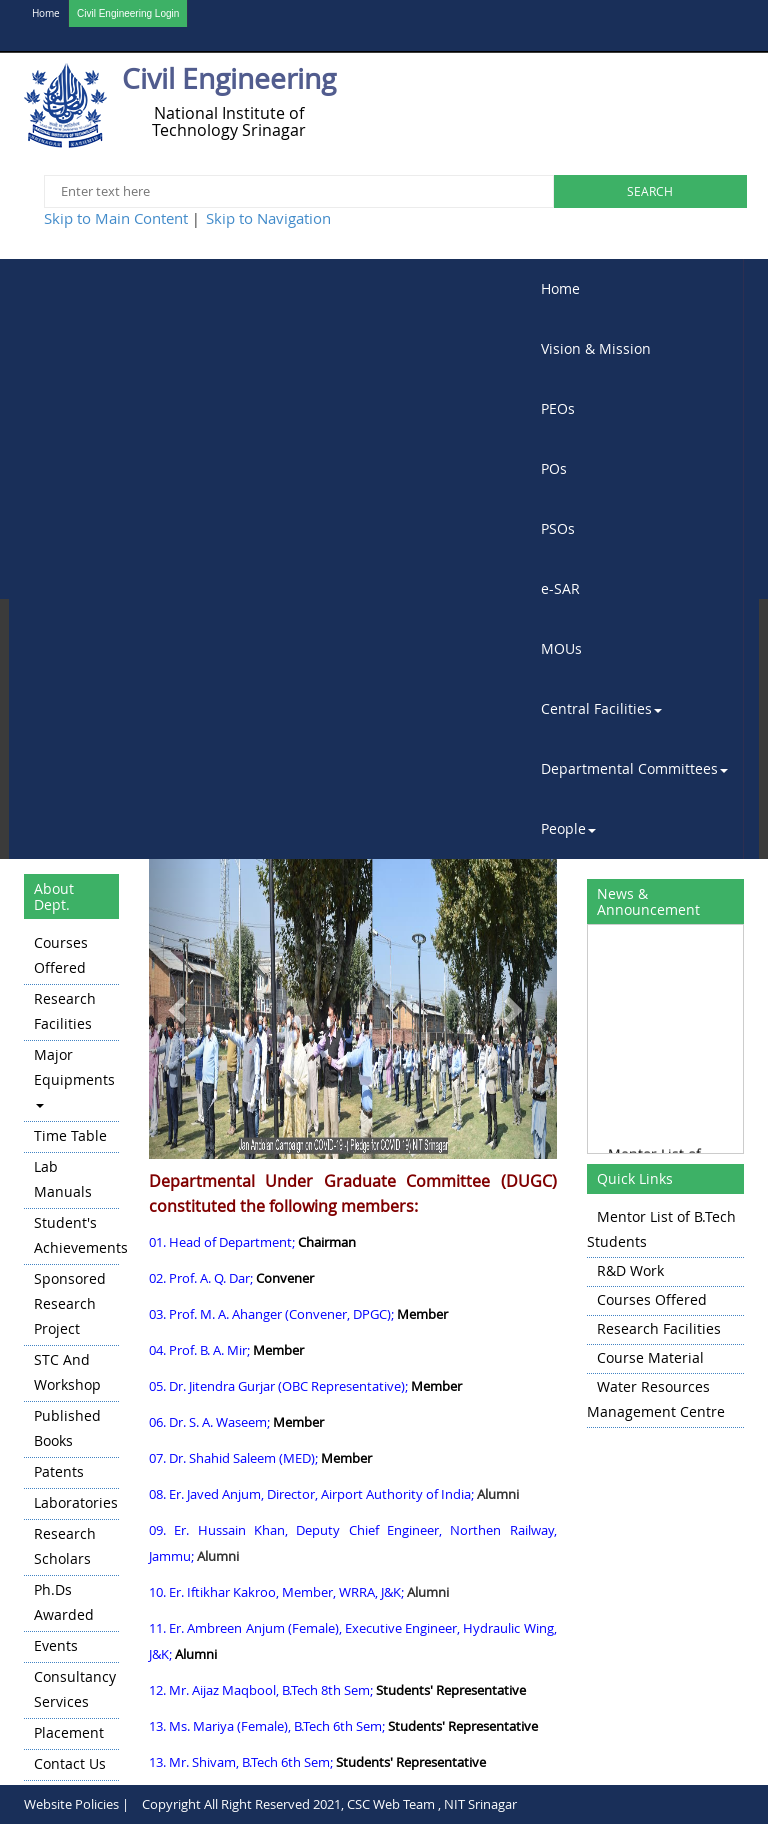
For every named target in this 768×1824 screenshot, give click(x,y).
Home (46, 13)
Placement (69, 1732)
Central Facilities (601, 708)
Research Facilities (65, 1011)
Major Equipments (74, 1076)
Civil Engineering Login (128, 13)
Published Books (67, 1428)
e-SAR (560, 588)
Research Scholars (65, 1546)
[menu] (71, 1355)
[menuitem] (635, 289)
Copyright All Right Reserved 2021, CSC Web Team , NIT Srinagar (329, 1804)
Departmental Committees (634, 768)
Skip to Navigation (268, 218)
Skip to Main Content (116, 218)
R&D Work (630, 1270)
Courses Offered (61, 955)
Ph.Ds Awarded (64, 1602)
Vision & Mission (596, 348)
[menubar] (635, 559)
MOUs (561, 648)
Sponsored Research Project (70, 1303)
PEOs (558, 408)
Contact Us (70, 1763)
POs (554, 468)
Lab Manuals (63, 1179)
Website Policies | (76, 1804)
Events (56, 1645)
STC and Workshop (67, 1372)
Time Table (70, 1135)
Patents (59, 1471)
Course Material (650, 1357)
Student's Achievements (76, 1235)
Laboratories (76, 1502)
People (568, 828)
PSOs (558, 528)
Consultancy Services (75, 1689)
